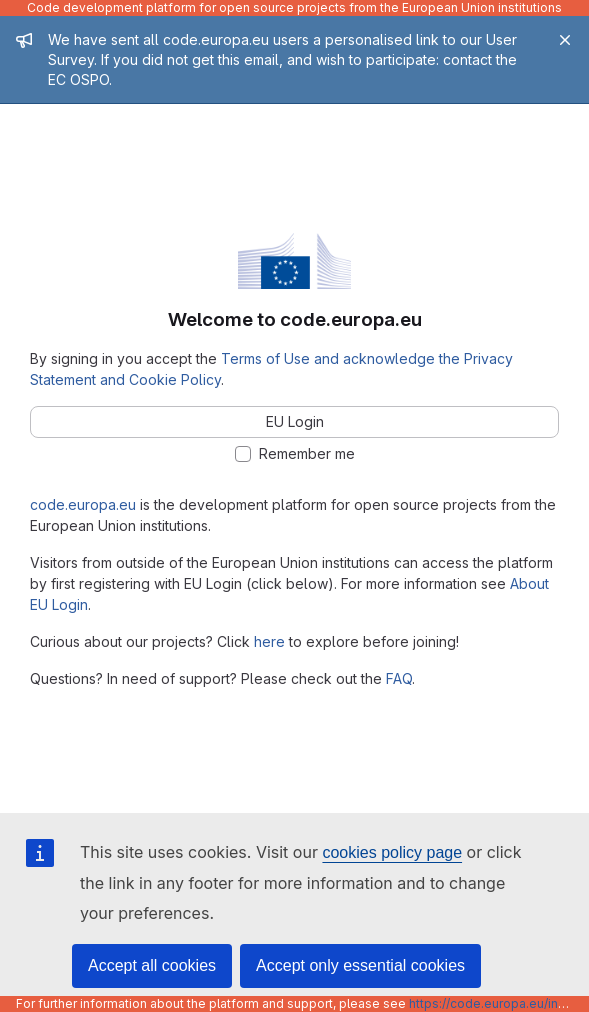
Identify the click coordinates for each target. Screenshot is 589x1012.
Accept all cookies (152, 965)
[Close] (565, 40)
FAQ (399, 678)
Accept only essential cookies (360, 965)
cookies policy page (392, 852)
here (269, 641)
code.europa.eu (83, 504)
